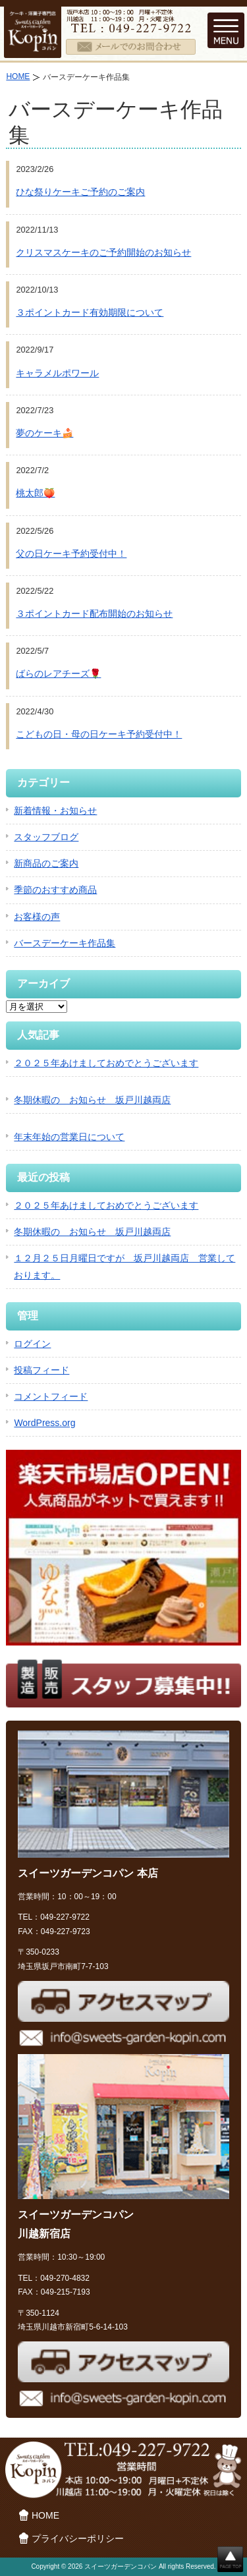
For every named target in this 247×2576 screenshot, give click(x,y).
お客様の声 (37, 916)
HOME (18, 76)
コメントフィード (51, 1396)
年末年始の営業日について (69, 1136)
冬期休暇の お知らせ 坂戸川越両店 (92, 1100)
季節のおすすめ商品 (55, 889)
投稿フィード (41, 1370)
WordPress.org (44, 1422)
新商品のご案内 (46, 863)
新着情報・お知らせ (55, 810)
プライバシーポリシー (78, 2538)
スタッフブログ (46, 837)
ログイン (32, 1343)
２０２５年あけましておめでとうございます (106, 1063)
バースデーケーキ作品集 (64, 943)
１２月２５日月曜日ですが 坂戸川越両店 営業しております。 (124, 1266)
